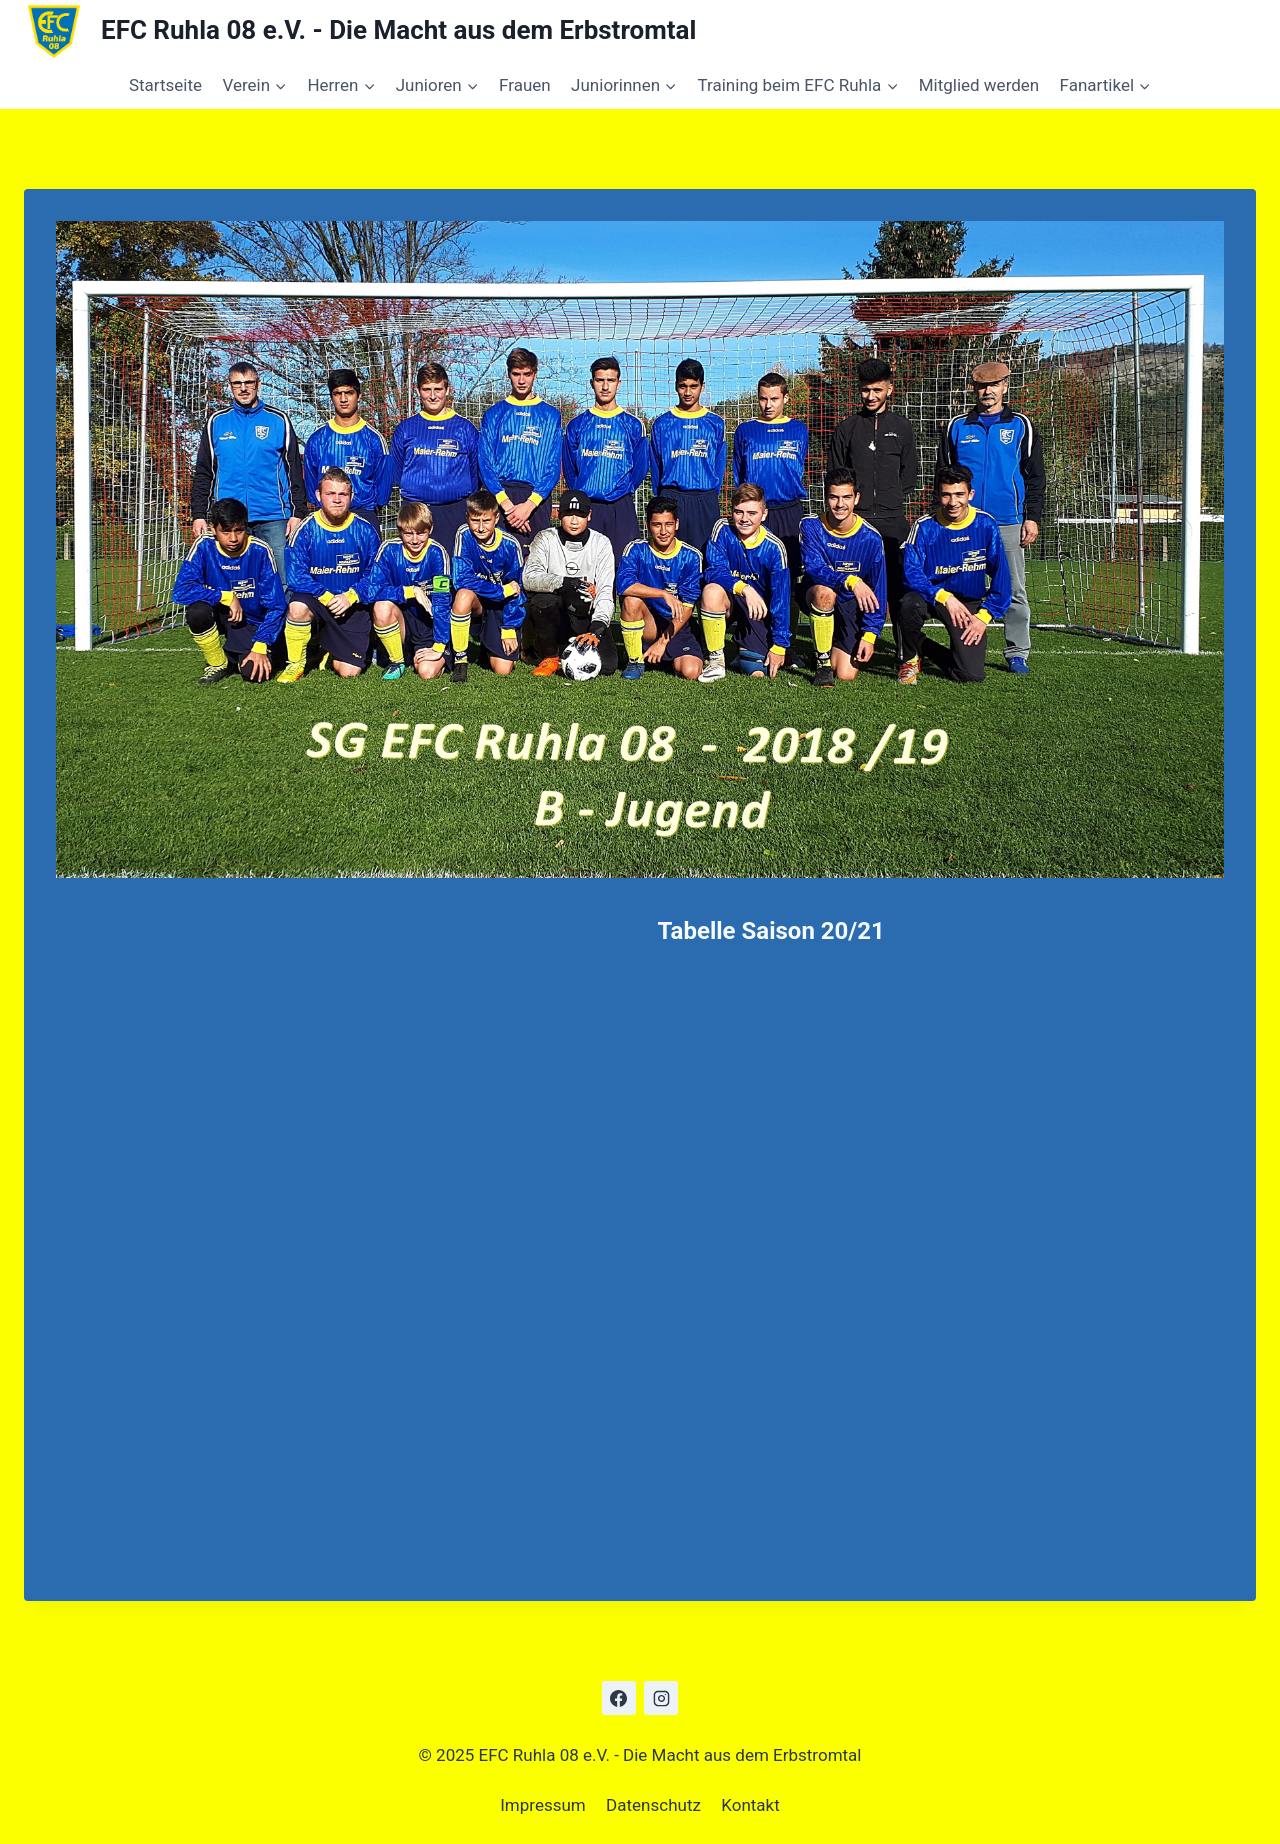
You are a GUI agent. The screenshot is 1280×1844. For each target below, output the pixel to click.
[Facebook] (619, 1698)
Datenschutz (653, 1805)
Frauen (525, 85)
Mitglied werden (979, 85)
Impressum (543, 1805)
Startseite (165, 85)
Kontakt (750, 1805)
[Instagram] (661, 1698)
